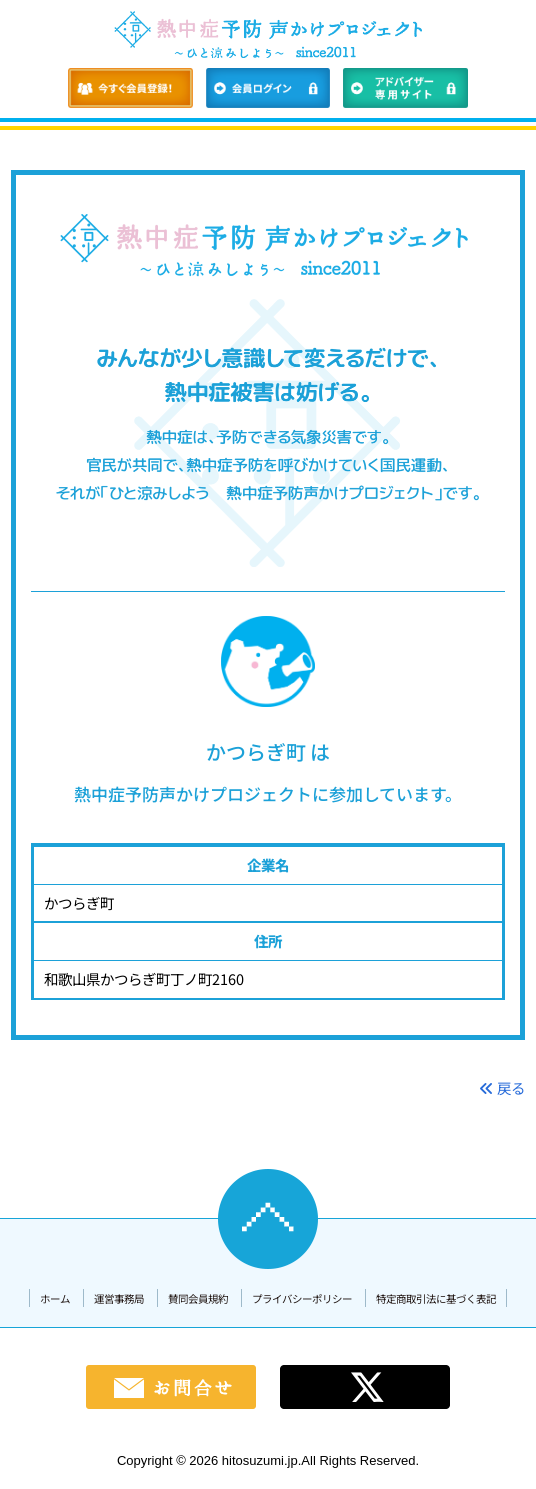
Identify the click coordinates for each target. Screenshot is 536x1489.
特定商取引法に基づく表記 (436, 1298)
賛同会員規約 (198, 1298)
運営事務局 (119, 1298)
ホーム (55, 1298)
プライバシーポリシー (302, 1298)
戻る (502, 1087)
